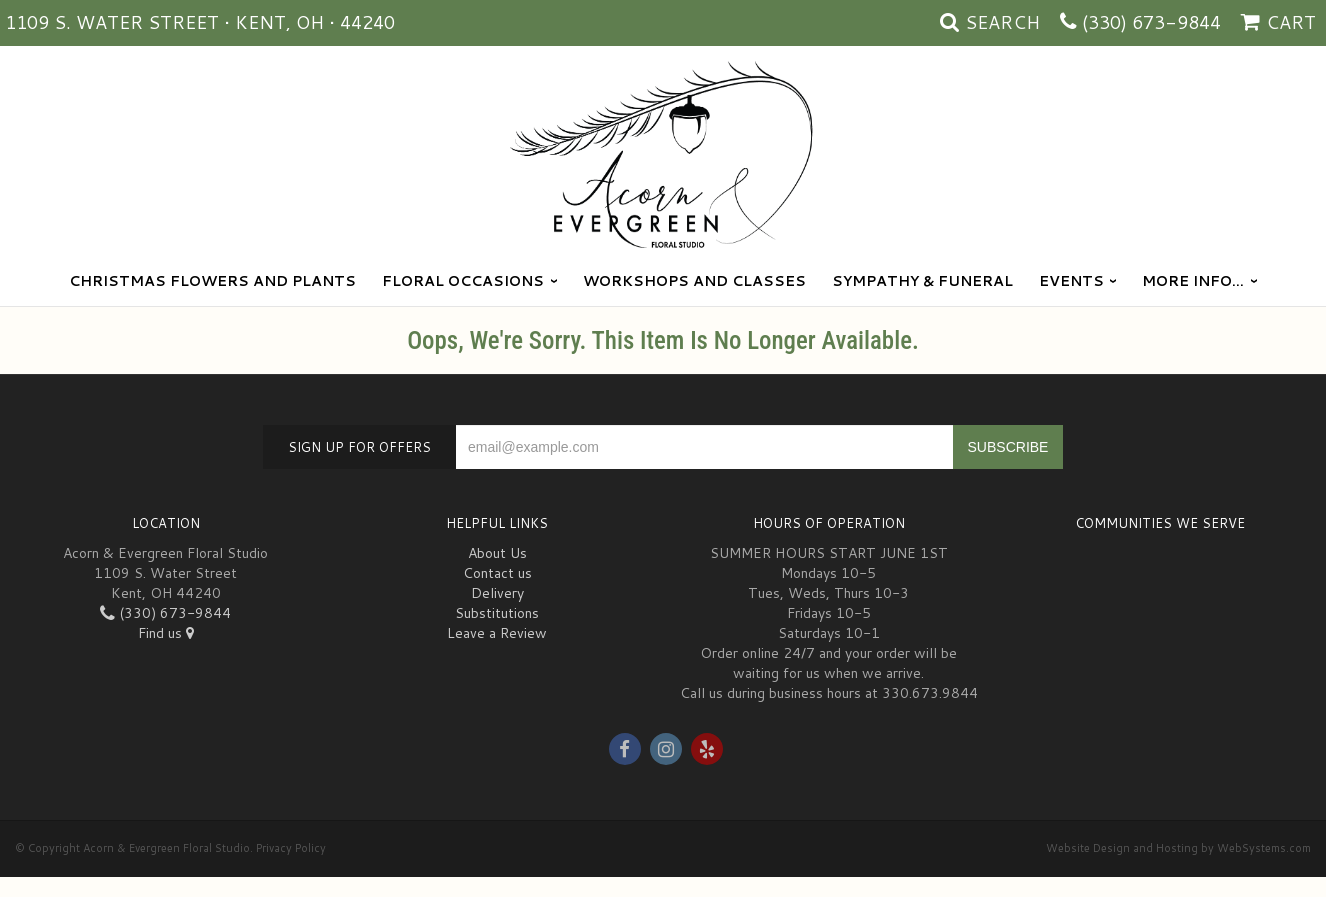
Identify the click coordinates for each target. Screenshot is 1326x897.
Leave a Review (497, 633)
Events (1071, 281)
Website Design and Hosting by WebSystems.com (1178, 848)
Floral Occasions (463, 281)
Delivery (497, 593)
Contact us (497, 573)
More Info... (1193, 281)
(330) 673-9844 (1151, 22)
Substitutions (497, 613)
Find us (166, 633)
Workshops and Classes (694, 281)
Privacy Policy (291, 848)
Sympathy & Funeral (922, 281)
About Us (497, 553)
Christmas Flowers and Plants (212, 281)
